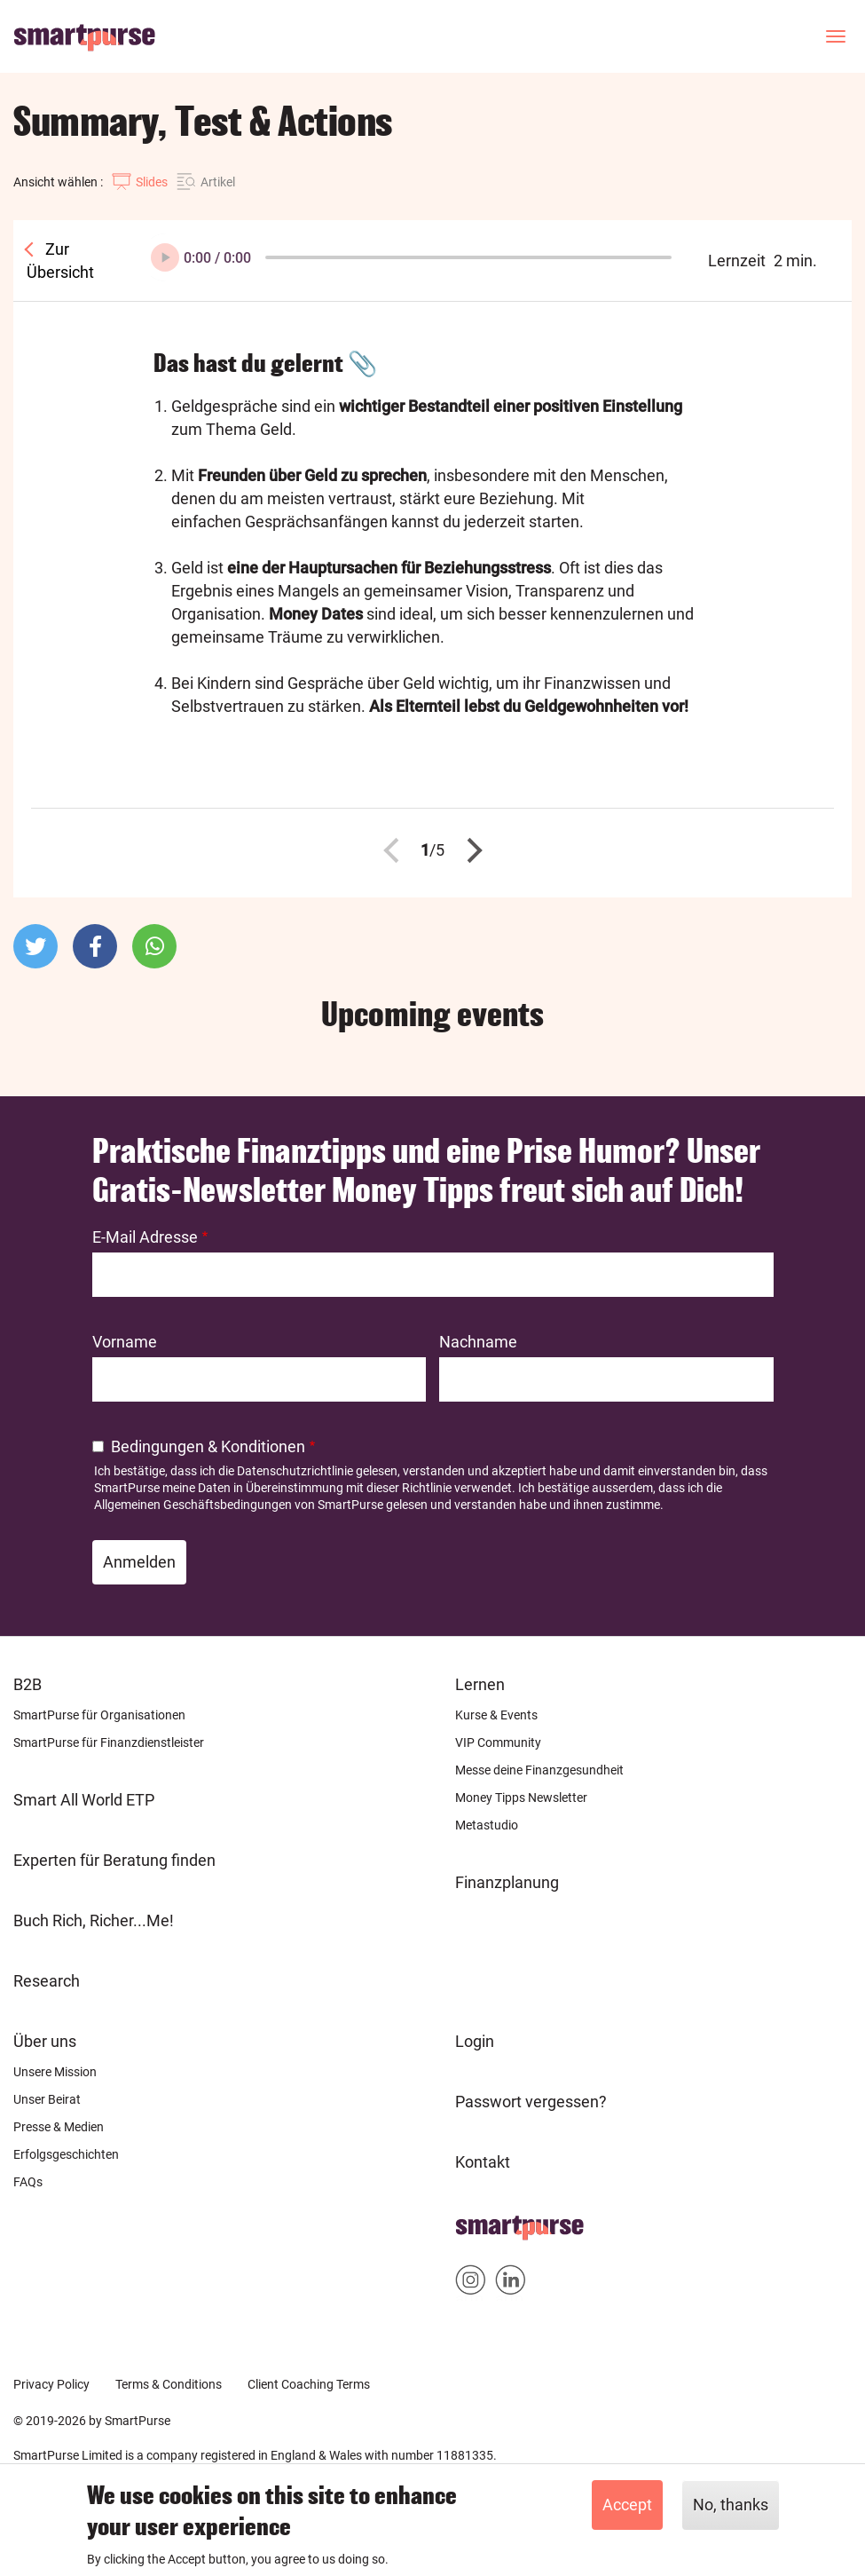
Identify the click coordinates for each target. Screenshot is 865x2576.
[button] (35, 946)
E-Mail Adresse (145, 1237)
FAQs (28, 2182)
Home (477, 2222)
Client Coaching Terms (309, 2384)
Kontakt (482, 2162)
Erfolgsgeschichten (66, 2154)
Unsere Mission (55, 2072)
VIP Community (498, 1742)
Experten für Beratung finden (114, 1860)
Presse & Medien (58, 2127)
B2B (27, 1684)
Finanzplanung (507, 1882)
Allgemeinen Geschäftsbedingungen (193, 1504)
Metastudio (486, 1825)
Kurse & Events (496, 1715)
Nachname (478, 1341)
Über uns (44, 2041)
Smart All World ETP (83, 1799)
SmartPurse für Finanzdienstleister (108, 1742)
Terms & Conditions (168, 2384)
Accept (627, 2504)
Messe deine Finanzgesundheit (539, 1770)
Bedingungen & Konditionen (208, 1446)
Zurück (395, 850)
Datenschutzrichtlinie (295, 1471)
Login (474, 2041)
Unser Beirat (47, 2099)
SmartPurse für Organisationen (99, 1715)
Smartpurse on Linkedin (510, 2283)
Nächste (469, 850)
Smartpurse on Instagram (470, 2283)
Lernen (480, 1684)
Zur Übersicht (60, 260)
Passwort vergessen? (531, 2101)
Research (46, 1981)
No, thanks (730, 2504)
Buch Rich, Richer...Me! (93, 1920)
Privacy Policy (51, 2384)
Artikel (218, 182)
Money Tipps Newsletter (521, 1797)
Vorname (124, 1341)
